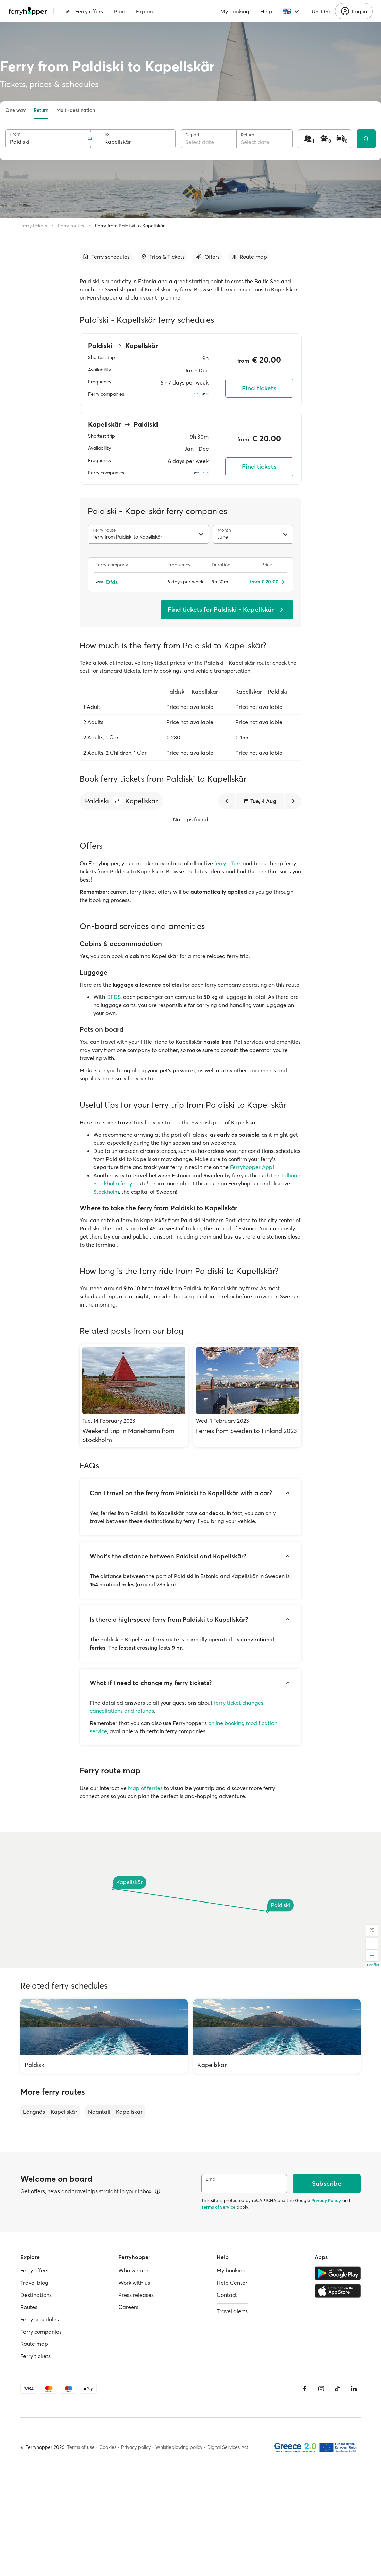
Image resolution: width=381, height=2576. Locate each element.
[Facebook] (305, 2388)
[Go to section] (106, 256)
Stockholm (106, 1191)
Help (266, 11)
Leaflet (373, 1965)
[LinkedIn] (354, 2388)
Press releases (136, 2294)
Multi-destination (75, 110)
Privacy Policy (326, 2200)
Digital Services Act (227, 2447)
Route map (34, 2343)
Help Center (232, 2282)
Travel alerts (232, 2311)
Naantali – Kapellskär (115, 2111)
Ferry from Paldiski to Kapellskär (130, 226)
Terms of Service (218, 2207)
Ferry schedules (39, 2319)
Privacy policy (136, 2447)
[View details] (157, 2191)
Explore (145, 11)
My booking (234, 11)
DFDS (113, 996)
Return (41, 110)
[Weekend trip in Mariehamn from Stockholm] (134, 1395)
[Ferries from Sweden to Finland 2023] (247, 1395)
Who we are (133, 2270)
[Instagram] (321, 2388)
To (106, 134)
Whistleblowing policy (178, 2447)
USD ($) (321, 11)
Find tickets (259, 388)
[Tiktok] (337, 2388)
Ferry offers (84, 11)
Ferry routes (71, 226)
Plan (119, 11)
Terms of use (81, 2447)
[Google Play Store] (338, 2273)
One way (15, 110)
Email (211, 2179)
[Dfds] (127, 582)
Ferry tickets (33, 226)
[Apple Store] (338, 2291)
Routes (28, 2307)
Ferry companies (41, 2331)
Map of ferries (145, 1788)
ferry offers (227, 863)
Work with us (134, 2282)
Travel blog (34, 2282)
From (15, 134)
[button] (117, 801)
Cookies (107, 2447)
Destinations (36, 2294)
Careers (128, 2307)
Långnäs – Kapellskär (50, 2111)
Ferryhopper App (251, 1167)
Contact (227, 2294)
